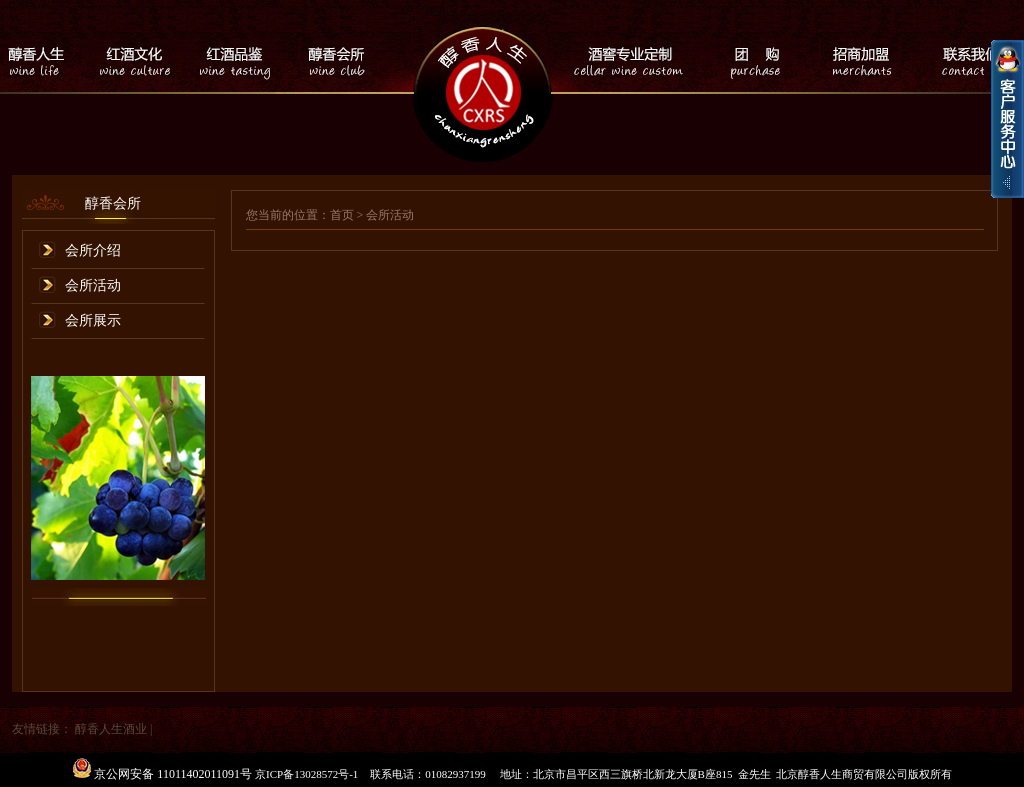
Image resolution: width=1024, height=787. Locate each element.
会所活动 (93, 285)
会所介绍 (93, 250)
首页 (342, 215)
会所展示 (93, 320)
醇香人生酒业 (111, 729)
